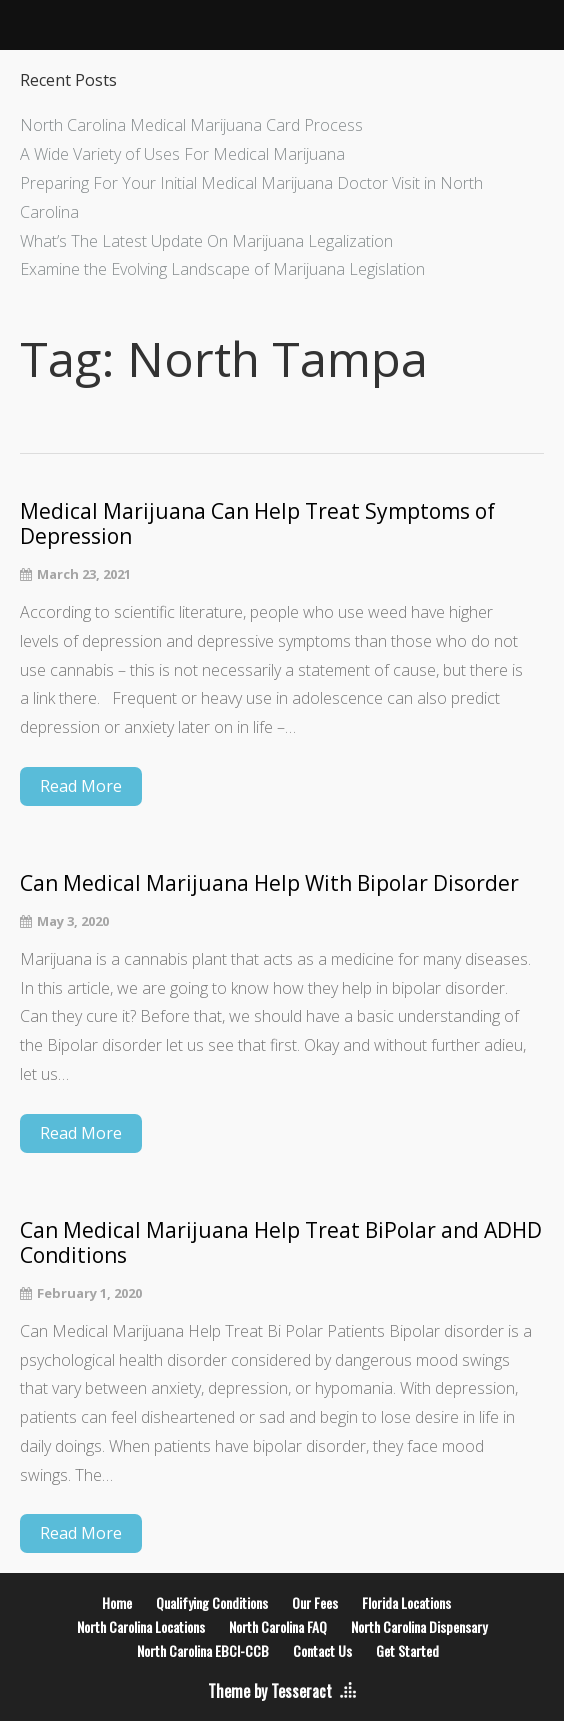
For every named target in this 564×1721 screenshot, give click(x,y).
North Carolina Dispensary (419, 1626)
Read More (81, 786)
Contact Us (322, 1650)
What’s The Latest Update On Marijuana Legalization (206, 241)
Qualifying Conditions (212, 1602)
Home (117, 1602)
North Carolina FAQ (278, 1626)
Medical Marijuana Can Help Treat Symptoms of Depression (257, 524)
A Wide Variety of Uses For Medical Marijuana (182, 154)
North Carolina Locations (141, 1626)
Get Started (407, 1650)
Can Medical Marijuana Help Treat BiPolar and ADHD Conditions (281, 1243)
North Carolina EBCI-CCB (203, 1650)
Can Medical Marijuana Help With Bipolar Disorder (269, 883)
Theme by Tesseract (270, 1691)
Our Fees (315, 1602)
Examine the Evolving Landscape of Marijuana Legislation (222, 269)
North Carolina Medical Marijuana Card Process (191, 125)
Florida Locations (406, 1602)
